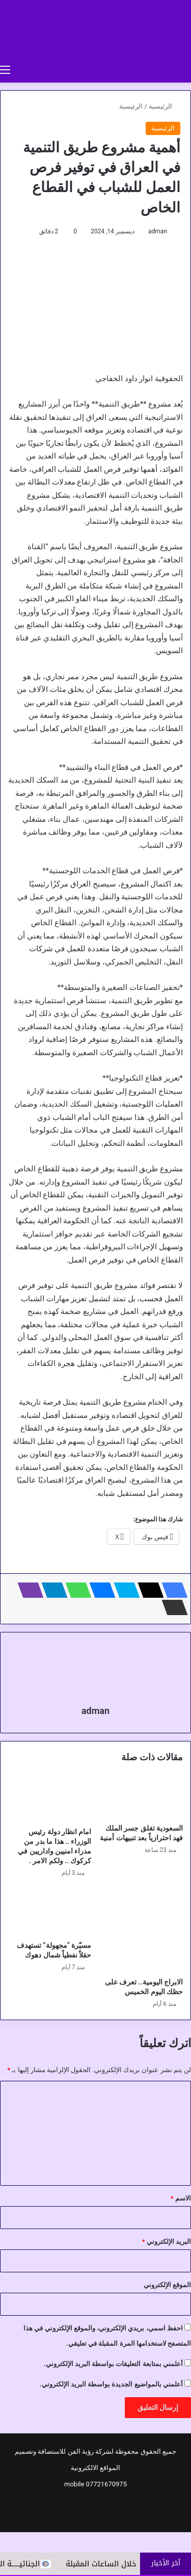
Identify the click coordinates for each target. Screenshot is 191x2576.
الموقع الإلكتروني (167, 2285)
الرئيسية (164, 106)
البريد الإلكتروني (166, 2241)
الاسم (181, 2198)
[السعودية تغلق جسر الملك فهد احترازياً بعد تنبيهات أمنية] (141, 1797)
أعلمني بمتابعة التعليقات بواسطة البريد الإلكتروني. (113, 2364)
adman (157, 231)
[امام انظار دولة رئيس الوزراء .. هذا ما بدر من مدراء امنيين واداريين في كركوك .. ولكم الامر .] (50, 1799)
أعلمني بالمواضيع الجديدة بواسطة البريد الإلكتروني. (111, 2384)
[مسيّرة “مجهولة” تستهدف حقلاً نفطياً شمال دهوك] (50, 1912)
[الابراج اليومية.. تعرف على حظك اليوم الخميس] (141, 1930)
